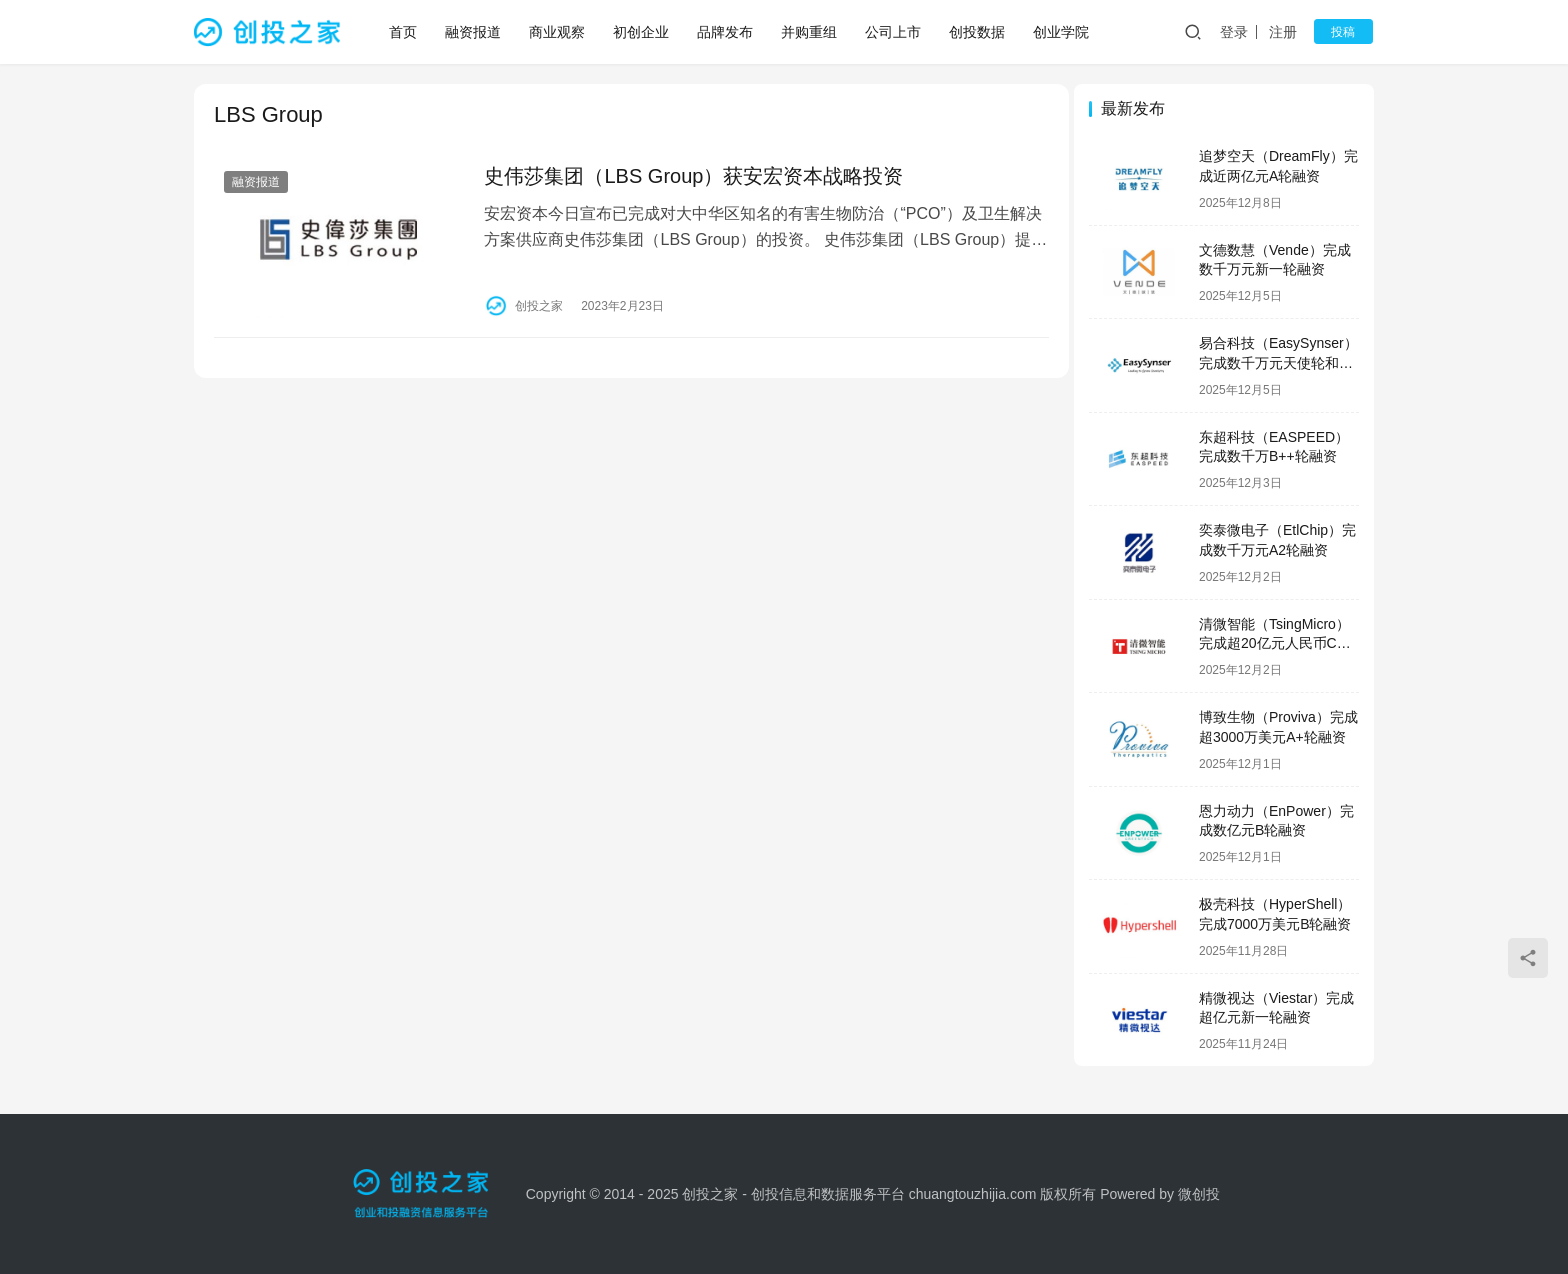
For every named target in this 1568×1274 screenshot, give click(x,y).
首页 (404, 32)
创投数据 (978, 32)
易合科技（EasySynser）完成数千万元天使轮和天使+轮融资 (1278, 362)
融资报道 (474, 32)
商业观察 (558, 32)
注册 (1288, 32)
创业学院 (1062, 32)
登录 (1239, 32)
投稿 (1346, 32)
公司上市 (894, 32)
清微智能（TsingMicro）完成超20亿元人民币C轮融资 (1275, 643)
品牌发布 (726, 32)
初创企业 (642, 32)
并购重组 (810, 32)
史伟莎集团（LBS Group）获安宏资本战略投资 (689, 176)
